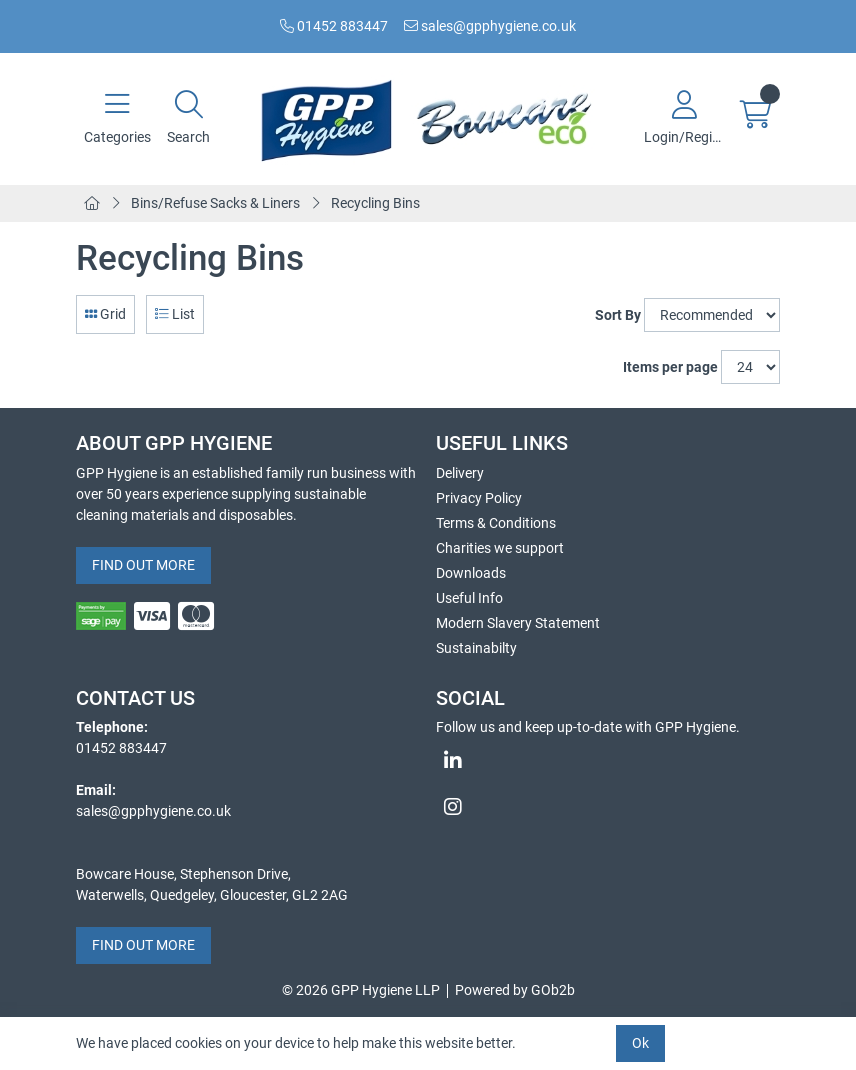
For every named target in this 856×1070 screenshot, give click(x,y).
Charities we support (500, 548)
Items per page (670, 367)
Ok (640, 1043)
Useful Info (469, 598)
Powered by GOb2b (515, 990)
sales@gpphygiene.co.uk (490, 26)
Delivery (460, 473)
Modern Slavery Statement (518, 623)
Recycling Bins (375, 203)
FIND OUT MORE (143, 565)
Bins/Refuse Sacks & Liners (215, 203)
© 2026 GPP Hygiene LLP (361, 990)
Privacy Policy (479, 498)
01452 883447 (334, 26)
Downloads (471, 573)
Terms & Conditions (496, 523)
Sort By (618, 315)
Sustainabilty (476, 648)
